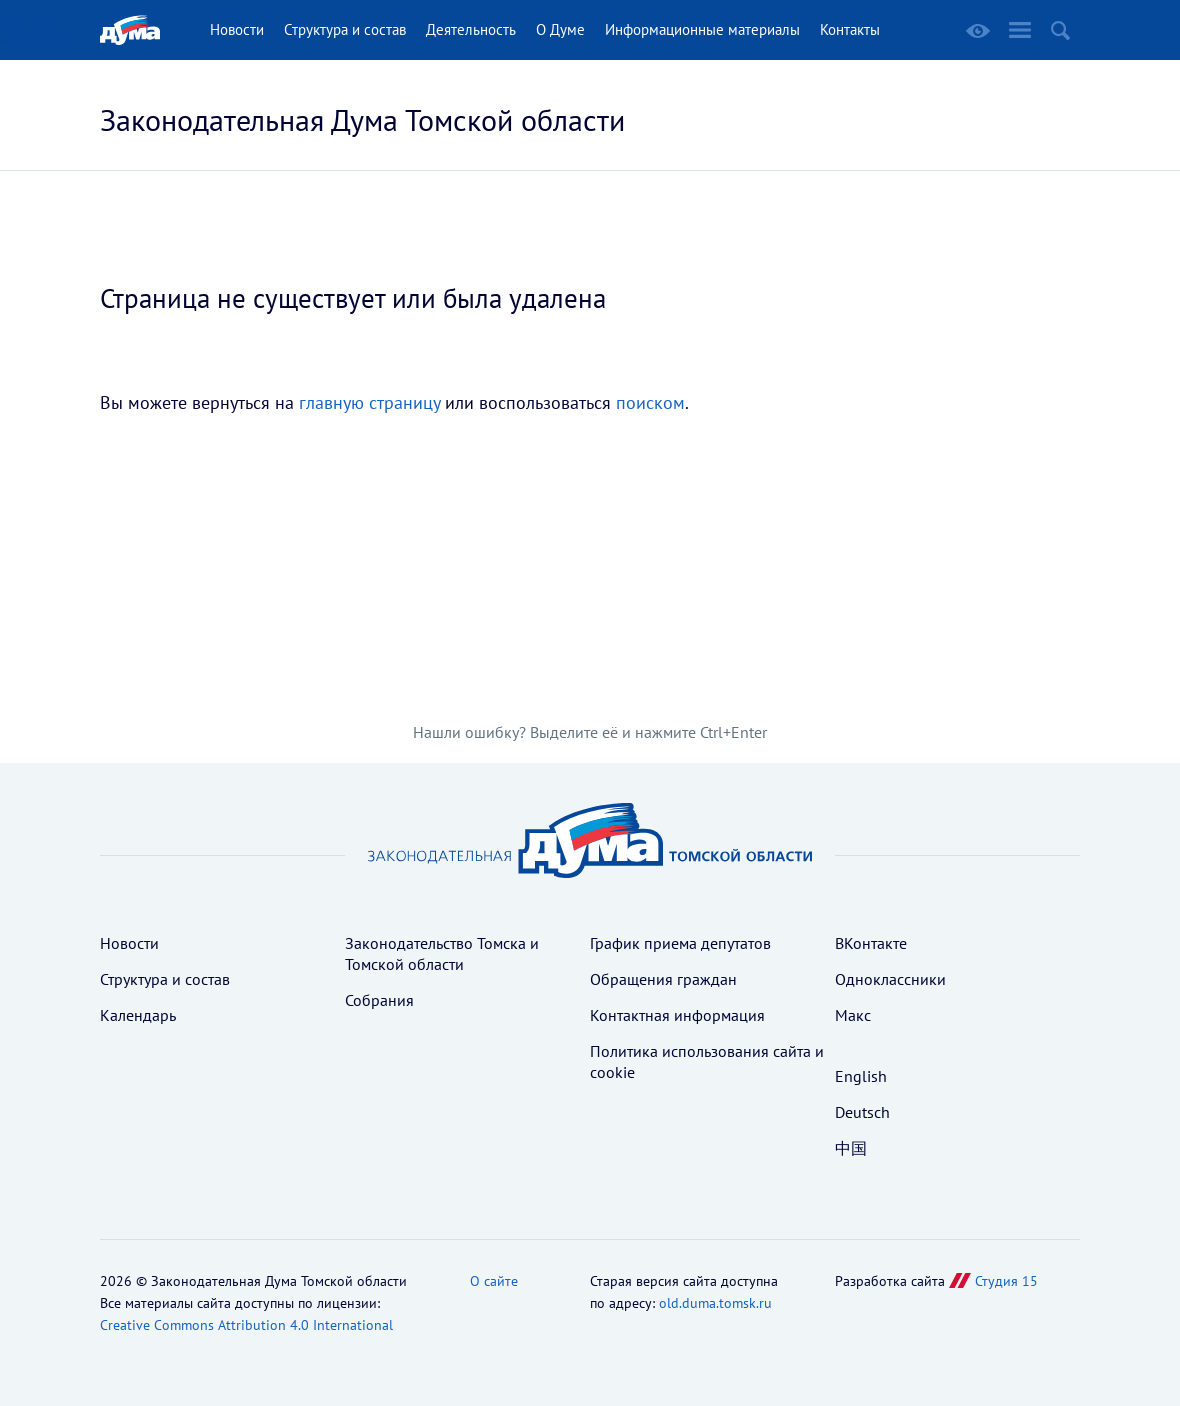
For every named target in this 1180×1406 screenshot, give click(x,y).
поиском (650, 402)
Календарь (138, 1015)
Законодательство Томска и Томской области (442, 953)
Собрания (379, 1000)
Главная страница (130, 30)
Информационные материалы (702, 29)
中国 (851, 1148)
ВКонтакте (871, 943)
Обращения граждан (663, 979)
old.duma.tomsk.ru (715, 1303)
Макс (853, 1015)
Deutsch (862, 1112)
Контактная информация (677, 1015)
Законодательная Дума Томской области (362, 119)
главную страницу (369, 402)
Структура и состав (345, 29)
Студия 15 (1006, 1281)
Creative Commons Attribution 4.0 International (246, 1325)
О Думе (560, 29)
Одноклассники (890, 979)
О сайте (494, 1281)
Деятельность (471, 29)
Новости (237, 29)
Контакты (850, 29)
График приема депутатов (680, 943)
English (861, 1076)
